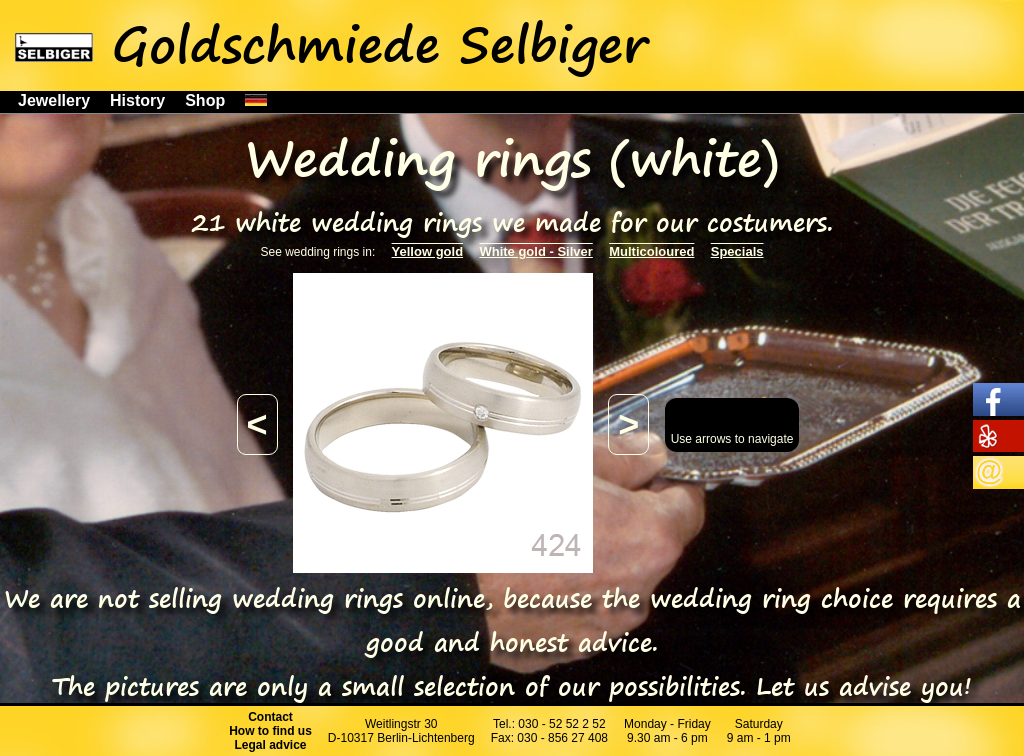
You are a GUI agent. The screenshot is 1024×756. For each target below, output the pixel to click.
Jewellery (54, 100)
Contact (270, 717)
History (137, 100)
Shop (205, 100)
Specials (737, 251)
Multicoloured (651, 251)
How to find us (270, 731)
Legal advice (271, 745)
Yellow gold (428, 251)
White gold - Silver (535, 251)
